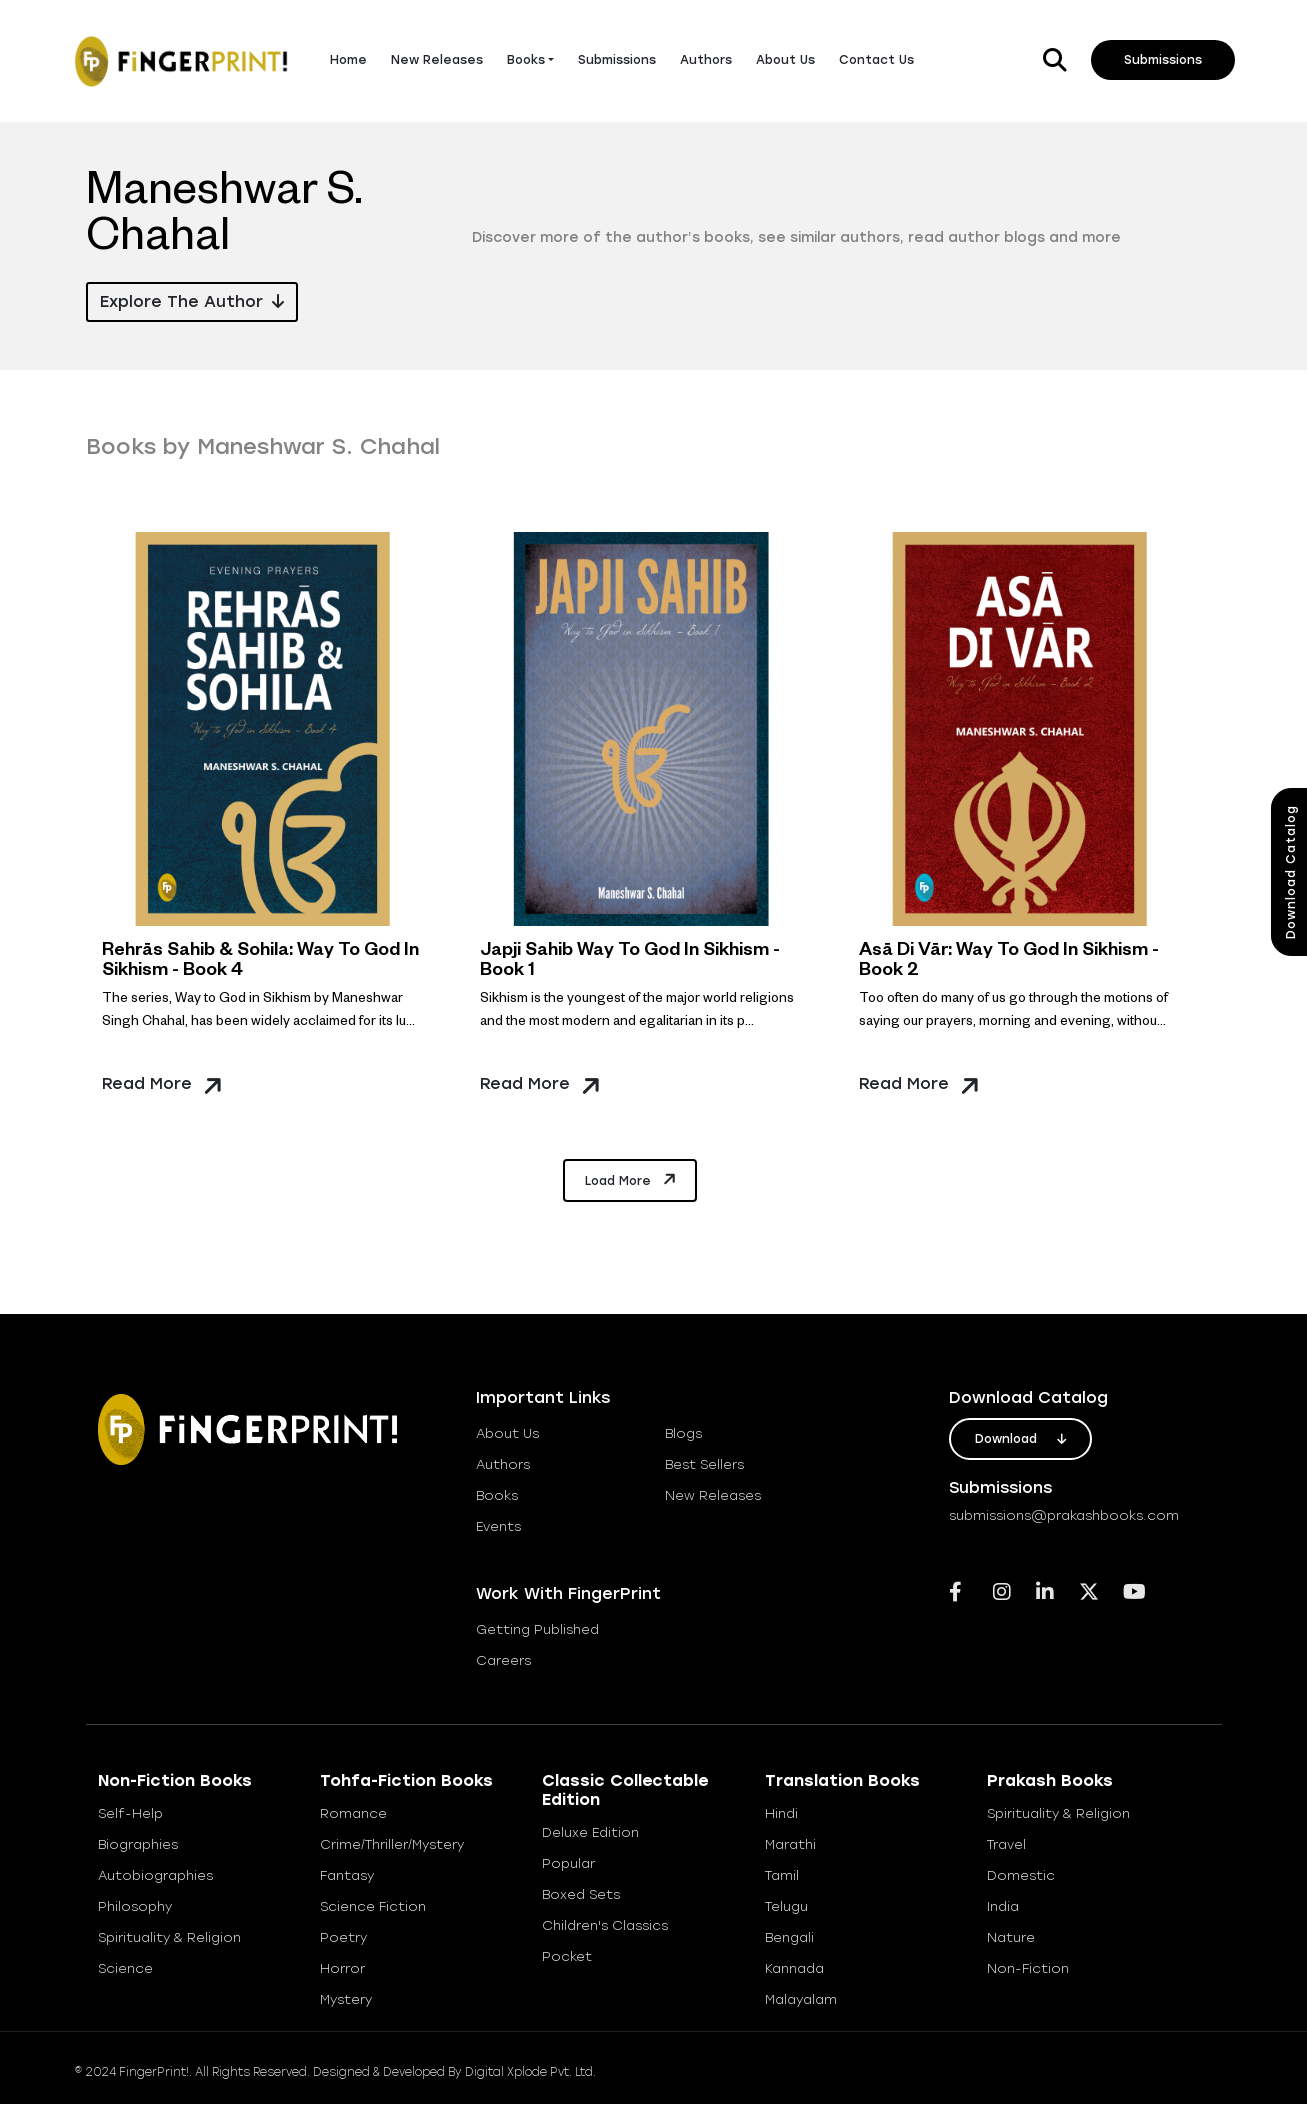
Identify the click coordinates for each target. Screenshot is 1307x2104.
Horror (342, 1968)
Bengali (789, 1937)
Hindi (781, 1813)
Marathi (790, 1844)
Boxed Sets (581, 1894)
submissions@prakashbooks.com (1064, 1515)
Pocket (567, 1956)
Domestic (1021, 1875)
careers (503, 1660)
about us (507, 1433)
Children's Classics (605, 1925)
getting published (537, 1629)
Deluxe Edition (590, 1832)
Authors (706, 60)
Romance (353, 1813)
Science (125, 1968)
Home (348, 60)
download (1020, 1439)
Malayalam (801, 1999)
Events (498, 1526)
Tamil (782, 1875)
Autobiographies (155, 1875)
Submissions (617, 60)
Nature (1011, 1937)
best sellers (704, 1464)
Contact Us (876, 60)
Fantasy (347, 1875)
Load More (632, 1179)
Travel (1006, 1844)
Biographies (138, 1844)
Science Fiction (373, 1906)
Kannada (794, 1968)
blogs (683, 1433)
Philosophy (135, 1906)
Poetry (343, 1937)
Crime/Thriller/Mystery (392, 1844)
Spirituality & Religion (169, 1937)
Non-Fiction (1028, 1968)
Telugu (786, 1906)
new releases (713, 1495)
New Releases (437, 60)
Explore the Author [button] (192, 301)
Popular (568, 1863)
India (1003, 1906)
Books (526, 60)
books (497, 1495)
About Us (785, 60)
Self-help (130, 1813)
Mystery (346, 1999)
